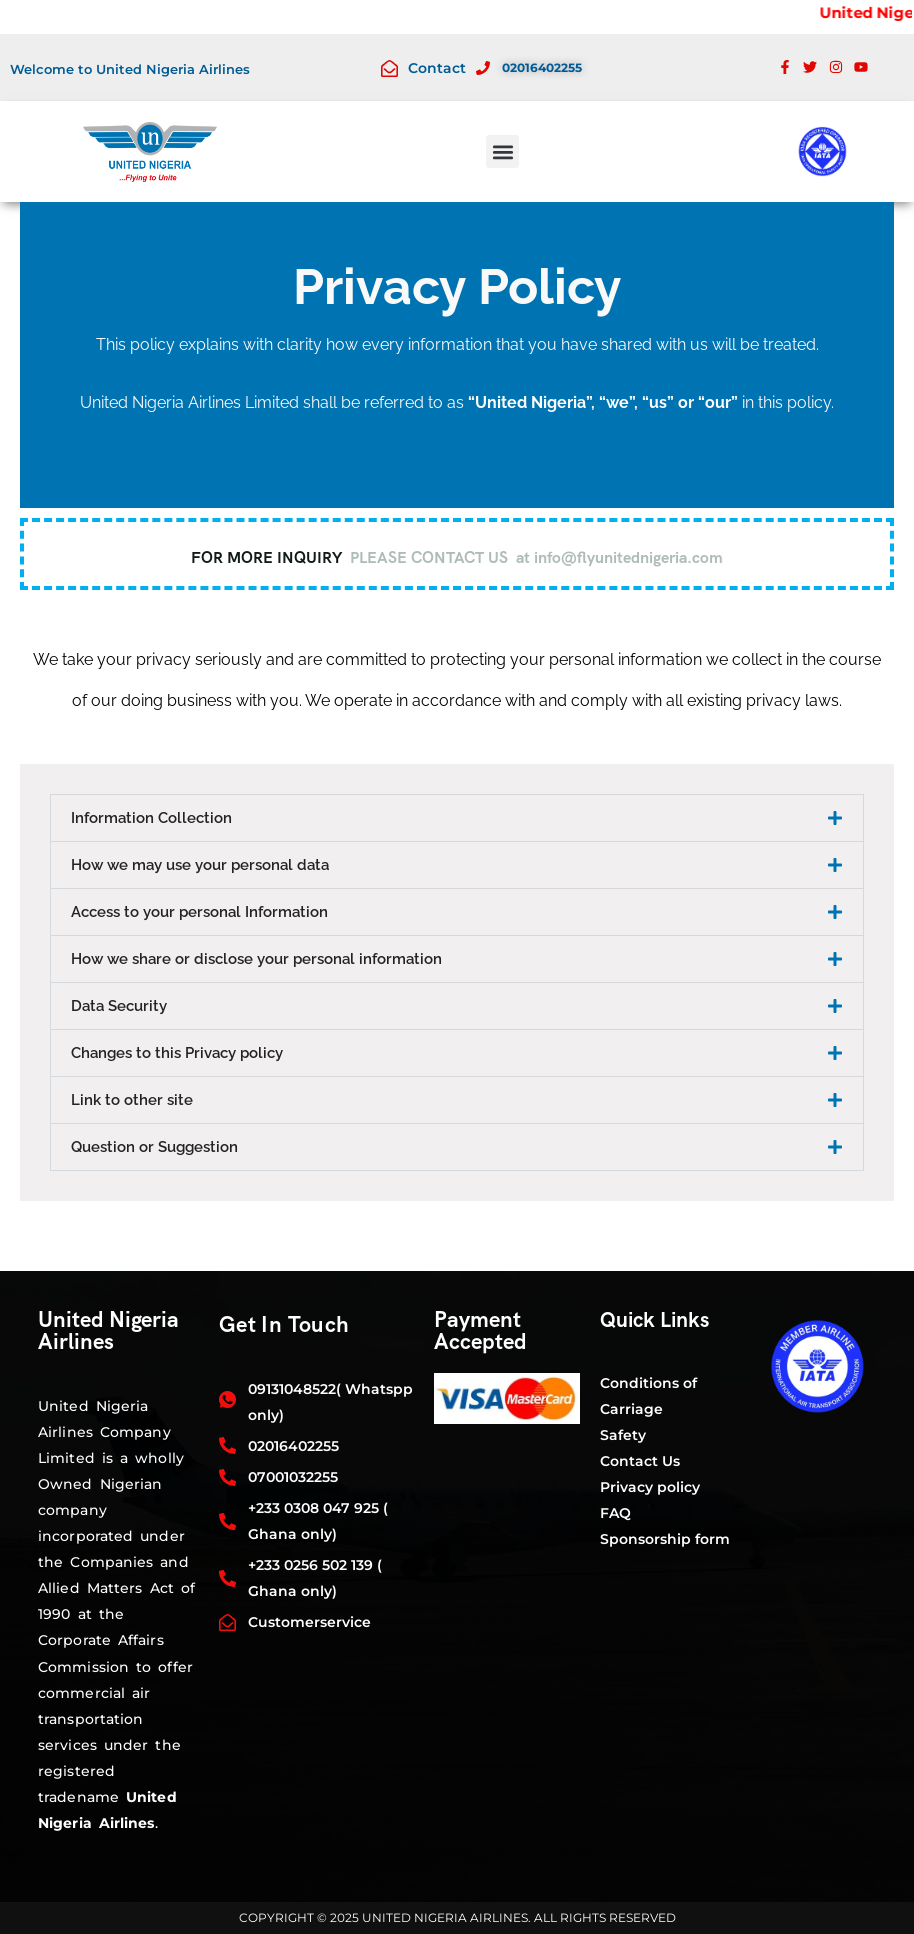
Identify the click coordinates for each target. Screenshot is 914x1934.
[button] (502, 151)
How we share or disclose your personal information (256, 959)
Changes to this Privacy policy (177, 1053)
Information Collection (151, 818)
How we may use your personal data (200, 865)
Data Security (119, 1006)
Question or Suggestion (154, 1147)
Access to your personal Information (199, 912)
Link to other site (132, 1100)
